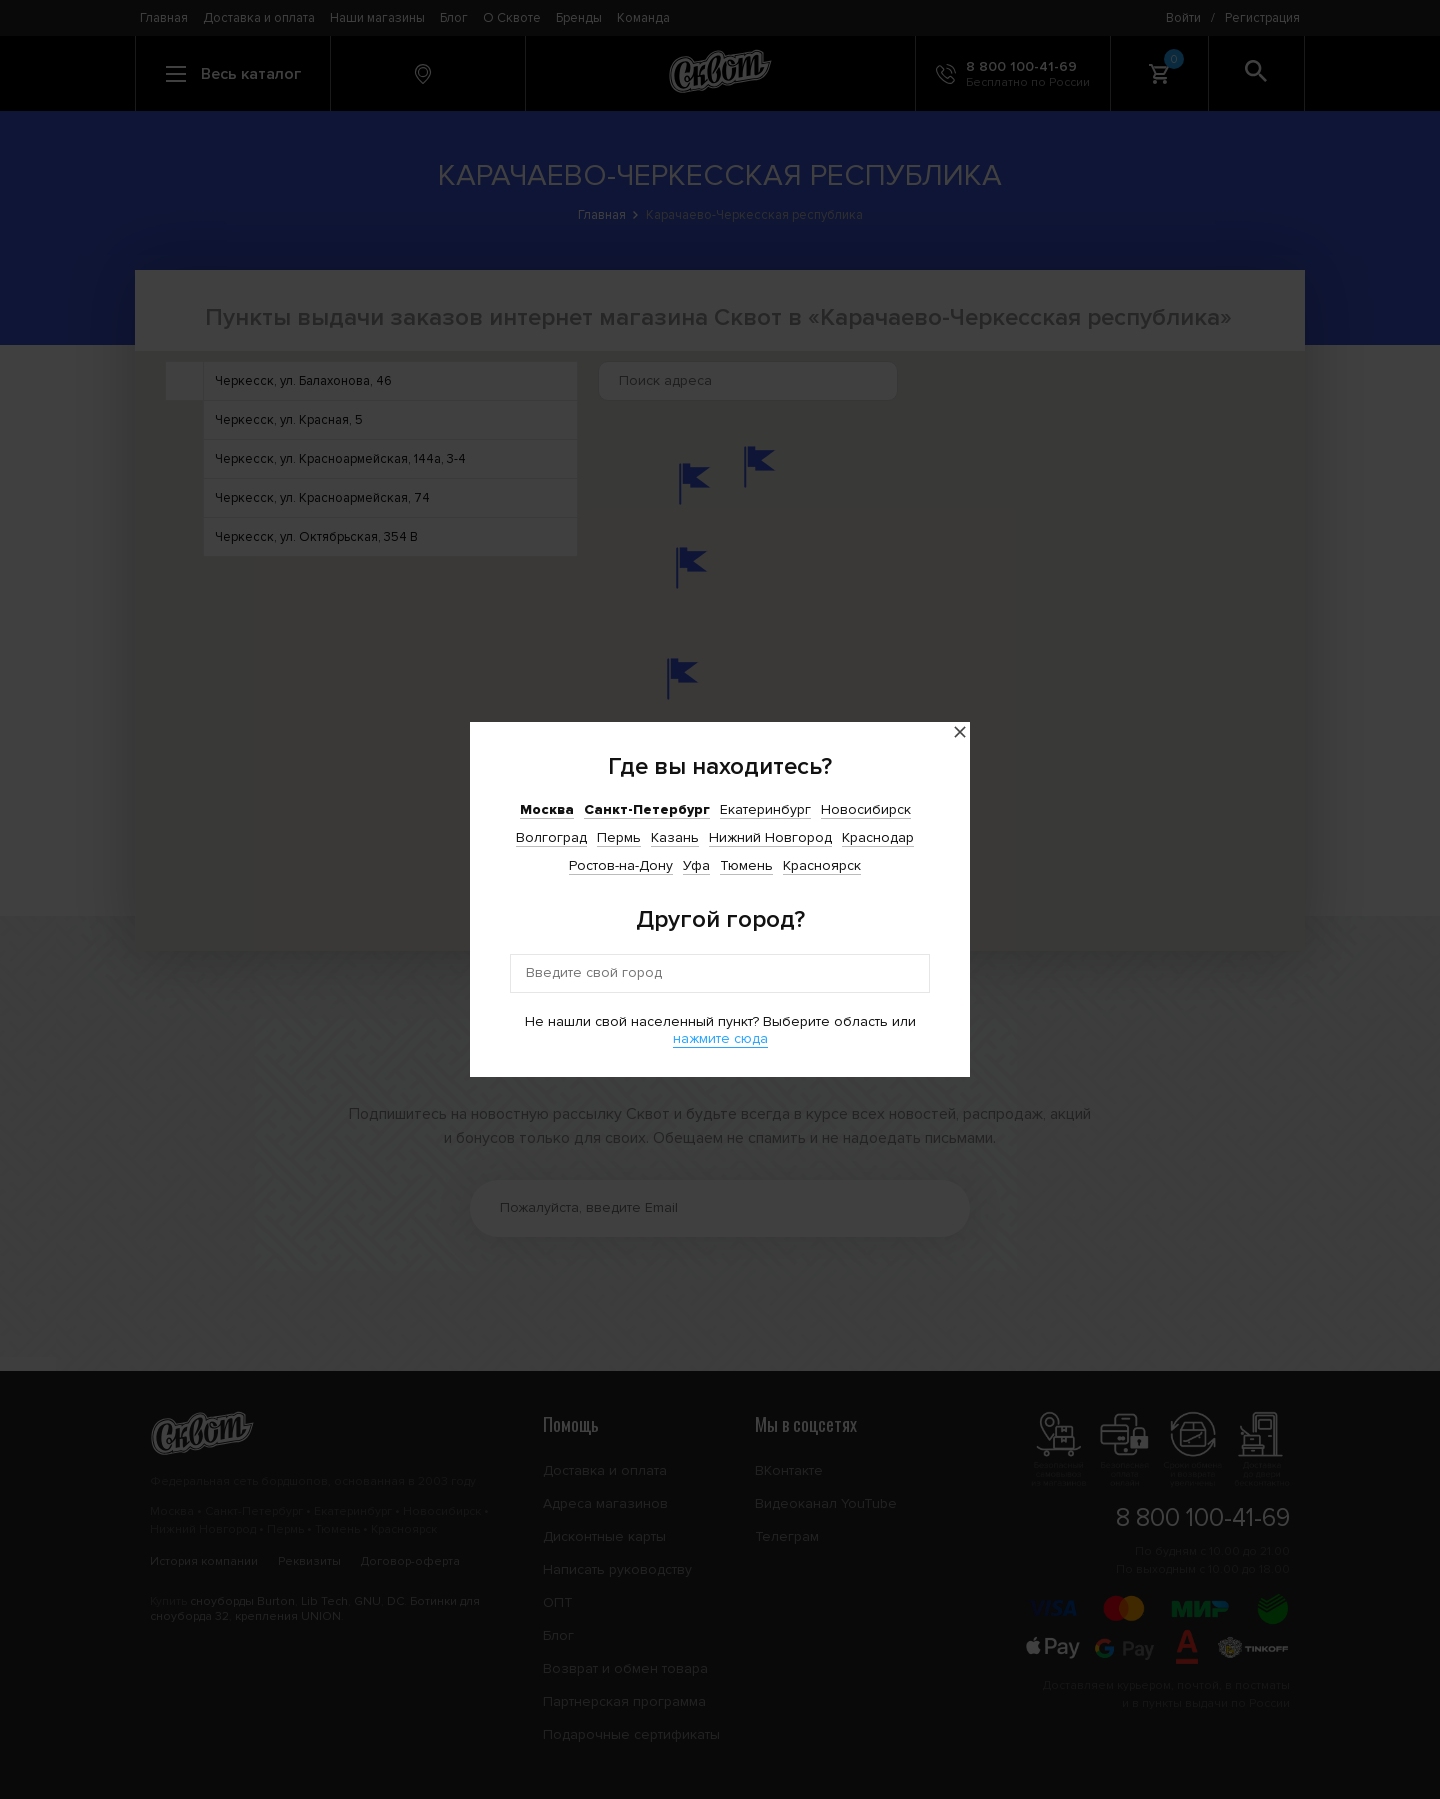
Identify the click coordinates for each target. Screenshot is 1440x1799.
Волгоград (551, 837)
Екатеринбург (765, 809)
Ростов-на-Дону (621, 865)
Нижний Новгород (770, 837)
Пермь (619, 837)
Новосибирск (866, 809)
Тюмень (746, 865)
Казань (675, 837)
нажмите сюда (720, 1038)
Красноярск (822, 865)
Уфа (696, 865)
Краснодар (878, 837)
